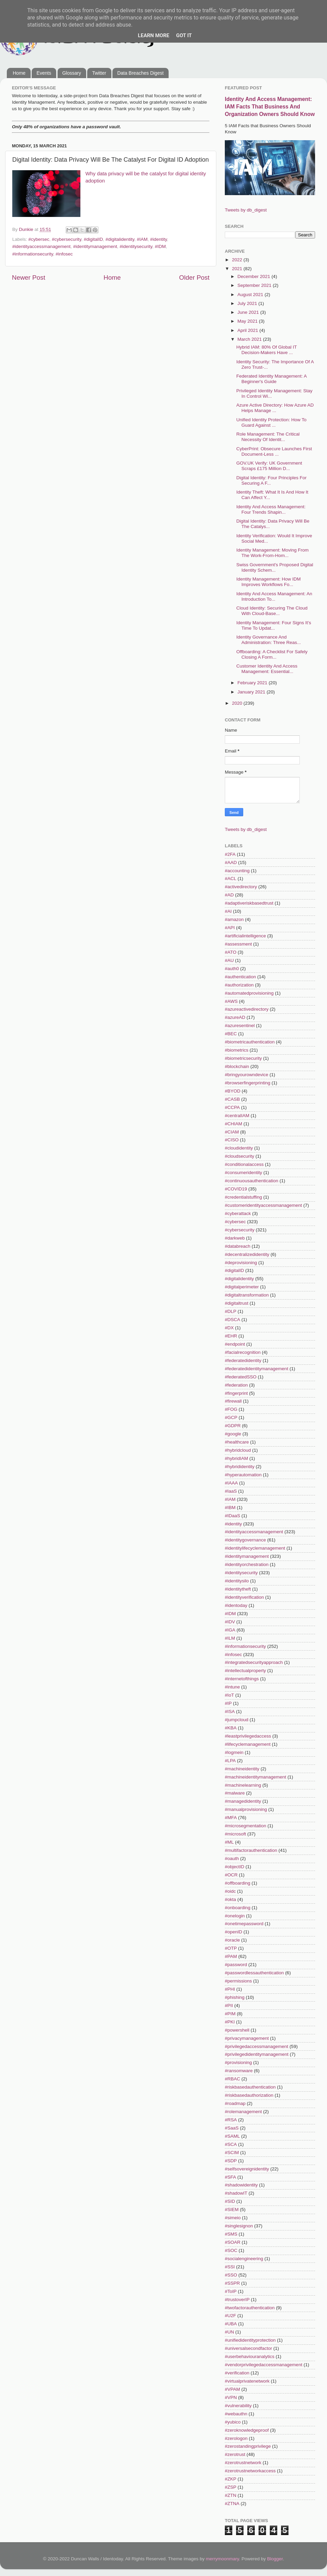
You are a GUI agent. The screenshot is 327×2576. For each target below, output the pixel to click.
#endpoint (235, 1344)
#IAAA (231, 1482)
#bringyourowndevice (246, 1074)
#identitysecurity (136, 246)
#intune (232, 1686)
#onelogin (235, 1915)
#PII (229, 2005)
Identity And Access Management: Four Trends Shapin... (271, 509)
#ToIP (231, 2291)
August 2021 (251, 294)
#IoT (229, 1695)
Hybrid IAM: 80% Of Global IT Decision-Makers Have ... (266, 350)
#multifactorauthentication (251, 1850)
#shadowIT (236, 2193)
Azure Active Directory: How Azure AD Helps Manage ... (275, 407)
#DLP (230, 1311)
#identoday (236, 1605)
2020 (238, 703)
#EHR (231, 1335)
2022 (238, 259)
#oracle (232, 1940)
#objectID (234, 1866)
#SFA (230, 2177)
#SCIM (232, 2152)
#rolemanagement (243, 2111)
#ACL (230, 878)
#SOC (231, 2250)
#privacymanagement (247, 2038)
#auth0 (232, 968)
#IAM (142, 239)
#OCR (231, 1874)
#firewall (233, 1401)
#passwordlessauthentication (254, 1972)
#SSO (231, 2275)
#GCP (231, 1417)
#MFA (231, 1817)
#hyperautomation (243, 1474)
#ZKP (230, 2479)
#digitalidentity (120, 239)
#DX (229, 1327)
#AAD (231, 862)
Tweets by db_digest (246, 210)
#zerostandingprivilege (248, 2446)
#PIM (230, 2013)
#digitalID (93, 239)
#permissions (238, 1981)
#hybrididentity (239, 1466)
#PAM (231, 1956)
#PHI (230, 1989)
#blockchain (237, 1066)
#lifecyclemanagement (247, 1744)
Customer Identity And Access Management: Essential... (266, 668)
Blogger (275, 2558)
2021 (238, 268)
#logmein (234, 1752)
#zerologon (236, 2438)
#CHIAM (233, 1123)
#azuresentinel (240, 1025)
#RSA (231, 2119)
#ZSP (230, 2487)
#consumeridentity (243, 1172)
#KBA (231, 1727)
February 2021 (253, 682)
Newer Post (28, 277)
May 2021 (248, 321)
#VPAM (232, 2389)
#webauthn (236, 2413)
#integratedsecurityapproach (254, 1662)
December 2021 (254, 276)
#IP (228, 1703)
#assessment (238, 944)
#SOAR (232, 2242)
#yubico (233, 2422)
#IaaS (231, 1491)
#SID (230, 2201)
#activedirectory (241, 886)
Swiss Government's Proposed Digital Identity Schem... (274, 567)
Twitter (99, 73)
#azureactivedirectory (246, 1009)
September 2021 (255, 285)
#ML (229, 1842)
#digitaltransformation (247, 1295)
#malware (235, 1793)
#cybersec (38, 239)
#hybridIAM (236, 1458)
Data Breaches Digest (140, 73)
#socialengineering (244, 2258)
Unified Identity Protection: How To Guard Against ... (271, 422)
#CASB (232, 1099)
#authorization (239, 984)
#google (233, 1433)
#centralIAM (237, 1115)
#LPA (230, 1760)
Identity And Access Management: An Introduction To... (274, 596)
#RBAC (232, 2078)
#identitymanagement (95, 246)
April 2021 (248, 330)
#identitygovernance (245, 1539)
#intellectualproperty (245, 1670)
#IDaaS (232, 1515)
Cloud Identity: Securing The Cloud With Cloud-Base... (272, 610)
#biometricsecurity (243, 1058)
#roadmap (235, 2103)
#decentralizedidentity (247, 1254)
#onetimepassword (244, 1923)
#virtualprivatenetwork (247, 2381)
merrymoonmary (222, 2558)
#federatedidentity (243, 1360)
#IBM (230, 1507)
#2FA (230, 854)
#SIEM (232, 2209)
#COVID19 (236, 1188)
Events (43, 73)
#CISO (232, 1139)
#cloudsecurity (239, 1156)
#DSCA (232, 1319)
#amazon (234, 919)
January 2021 (252, 691)
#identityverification (244, 1597)
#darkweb (235, 1238)
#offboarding (237, 1883)
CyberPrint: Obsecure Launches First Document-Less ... (274, 451)
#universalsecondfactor (248, 2348)
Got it (184, 35)
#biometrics (236, 1050)
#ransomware (239, 2070)
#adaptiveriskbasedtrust (249, 903)
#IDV (230, 1621)
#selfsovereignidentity (247, 2168)
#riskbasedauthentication (250, 2087)
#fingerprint (236, 1393)
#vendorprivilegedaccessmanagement (263, 2364)
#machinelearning (243, 1785)
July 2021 (248, 303)
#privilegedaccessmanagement (256, 2046)
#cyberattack (238, 1213)
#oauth (232, 1858)
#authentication (240, 976)
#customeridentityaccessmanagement (263, 1205)
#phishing (235, 1997)
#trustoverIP (237, 2299)
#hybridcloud (238, 1450)
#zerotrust (235, 2454)
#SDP (231, 2160)
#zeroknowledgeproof (247, 2430)
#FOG (231, 1409)
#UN (229, 2331)
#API (230, 927)
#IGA (230, 1630)
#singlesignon (239, 2225)
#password (236, 1964)
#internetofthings (242, 1678)
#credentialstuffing (243, 1197)
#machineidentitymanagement (255, 1777)
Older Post (194, 277)
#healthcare (237, 1442)
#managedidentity (243, 1801)
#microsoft (235, 1833)
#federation (236, 1385)
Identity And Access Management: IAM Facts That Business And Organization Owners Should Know (270, 106)
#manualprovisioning (246, 1809)
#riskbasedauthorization (249, 2095)
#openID (233, 1931)
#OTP (231, 1948)
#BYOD (232, 1091)
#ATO (230, 952)
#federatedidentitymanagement (256, 1368)
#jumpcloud (236, 1719)
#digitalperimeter (242, 1286)
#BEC (231, 1033)
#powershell (237, 2030)
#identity (158, 239)
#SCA (231, 2144)
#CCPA (232, 1107)
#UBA (231, 2323)
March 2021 (250, 339)
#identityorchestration (246, 1564)
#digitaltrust (236, 1303)
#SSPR (232, 2283)
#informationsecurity (32, 254)
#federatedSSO (240, 1376)
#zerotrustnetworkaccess (250, 2470)
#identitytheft (238, 1589)
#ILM (230, 1638)
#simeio (233, 2217)
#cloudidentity (239, 1148)
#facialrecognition (243, 1352)
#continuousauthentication (251, 1180)
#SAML (232, 2136)
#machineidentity (242, 1768)
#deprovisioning (241, 1262)
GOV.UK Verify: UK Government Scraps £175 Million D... (269, 465)
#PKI (230, 2021)
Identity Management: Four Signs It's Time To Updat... (273, 625)
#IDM (160, 246)
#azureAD (235, 1017)
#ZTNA (232, 2503)
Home (19, 73)
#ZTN (230, 2495)
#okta (230, 1899)
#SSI (230, 2266)
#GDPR (233, 1425)
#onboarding (237, 1907)
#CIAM (232, 1132)
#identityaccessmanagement (41, 246)
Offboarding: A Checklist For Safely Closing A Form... (272, 654)
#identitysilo (237, 1580)
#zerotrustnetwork (243, 2462)
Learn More (153, 35)
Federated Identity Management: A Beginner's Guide (271, 379)
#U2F (230, 2315)
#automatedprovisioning (249, 993)
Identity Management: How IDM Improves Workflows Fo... (268, 581)
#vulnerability (238, 2405)
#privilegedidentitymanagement (257, 2054)
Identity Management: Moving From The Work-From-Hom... (272, 552)
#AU (229, 960)
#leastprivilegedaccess (248, 1736)
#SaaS (232, 2128)
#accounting (237, 870)
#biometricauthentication (250, 1041)
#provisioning (238, 2062)
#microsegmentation (245, 1825)
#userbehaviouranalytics (250, 2356)
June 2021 (248, 312)
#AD (229, 894)
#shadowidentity (241, 2184)
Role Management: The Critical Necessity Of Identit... (268, 436)
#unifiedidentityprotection (250, 2340)
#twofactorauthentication (250, 2307)
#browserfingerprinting (247, 1082)
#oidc (230, 1891)
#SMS (231, 2234)
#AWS (231, 1001)
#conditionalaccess (244, 1164)
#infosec (64, 254)
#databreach (237, 1246)
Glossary (71, 73)
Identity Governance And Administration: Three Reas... (268, 639)
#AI (228, 911)
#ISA (230, 1711)
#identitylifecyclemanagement (255, 1548)
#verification (237, 2372)
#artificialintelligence (245, 935)
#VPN (231, 2397)
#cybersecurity (66, 239)
